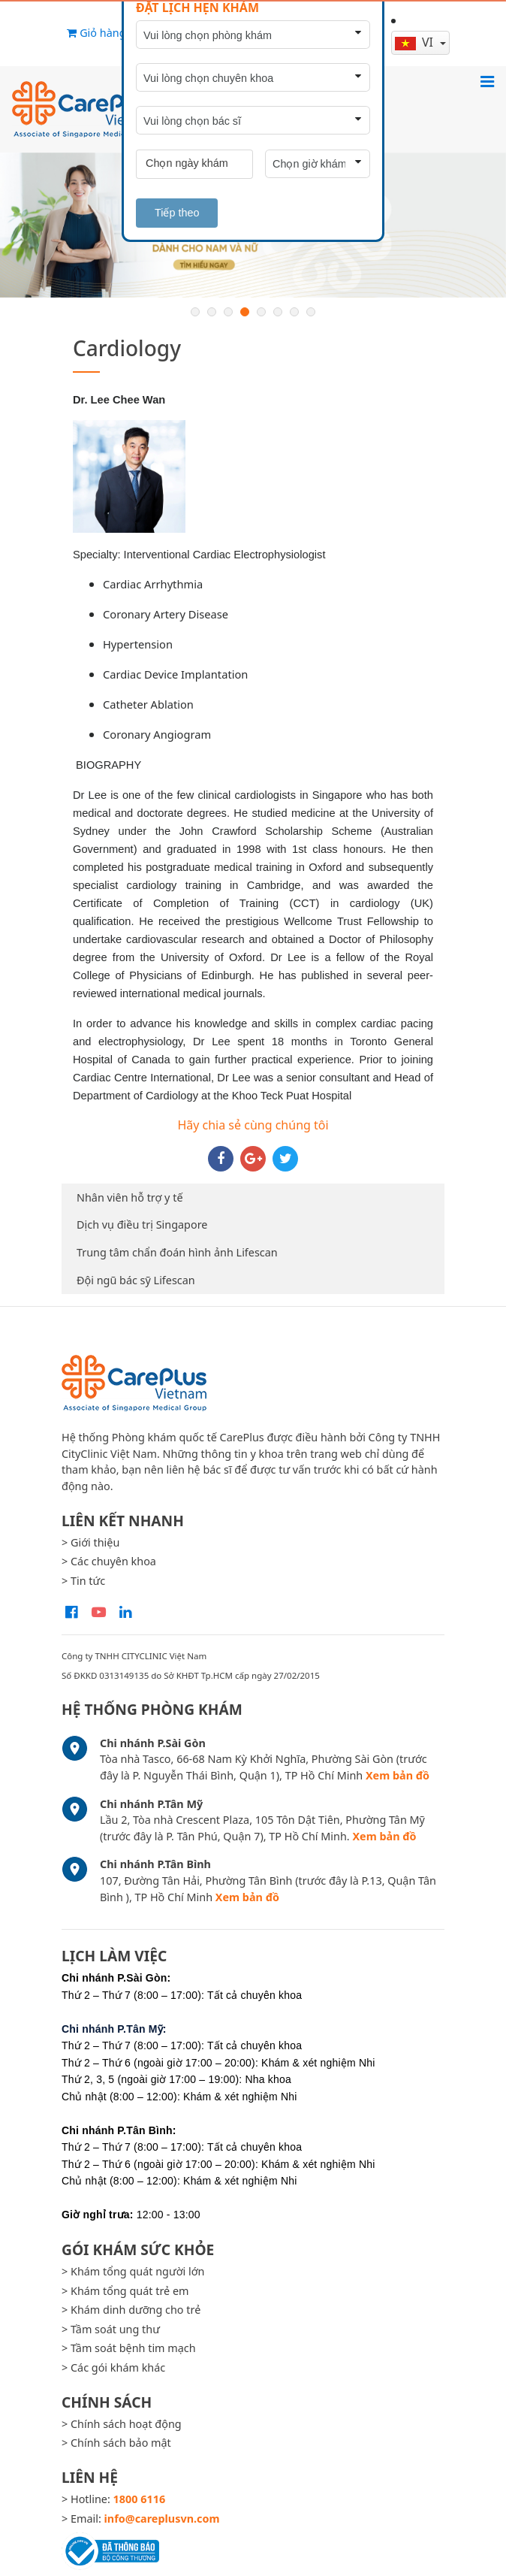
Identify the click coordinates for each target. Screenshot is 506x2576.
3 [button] (228, 311)
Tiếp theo (177, 213)
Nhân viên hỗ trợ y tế (130, 1197)
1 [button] (195, 311)
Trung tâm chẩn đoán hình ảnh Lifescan (177, 1252)
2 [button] (211, 311)
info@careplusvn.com (162, 2518)
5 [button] (261, 311)
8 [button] (310, 311)
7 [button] (294, 311)
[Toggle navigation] (487, 81)
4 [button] (244, 311)
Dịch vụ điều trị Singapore (142, 1224)
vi (415, 42)
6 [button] (277, 311)
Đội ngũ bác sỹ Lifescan (136, 1280)
